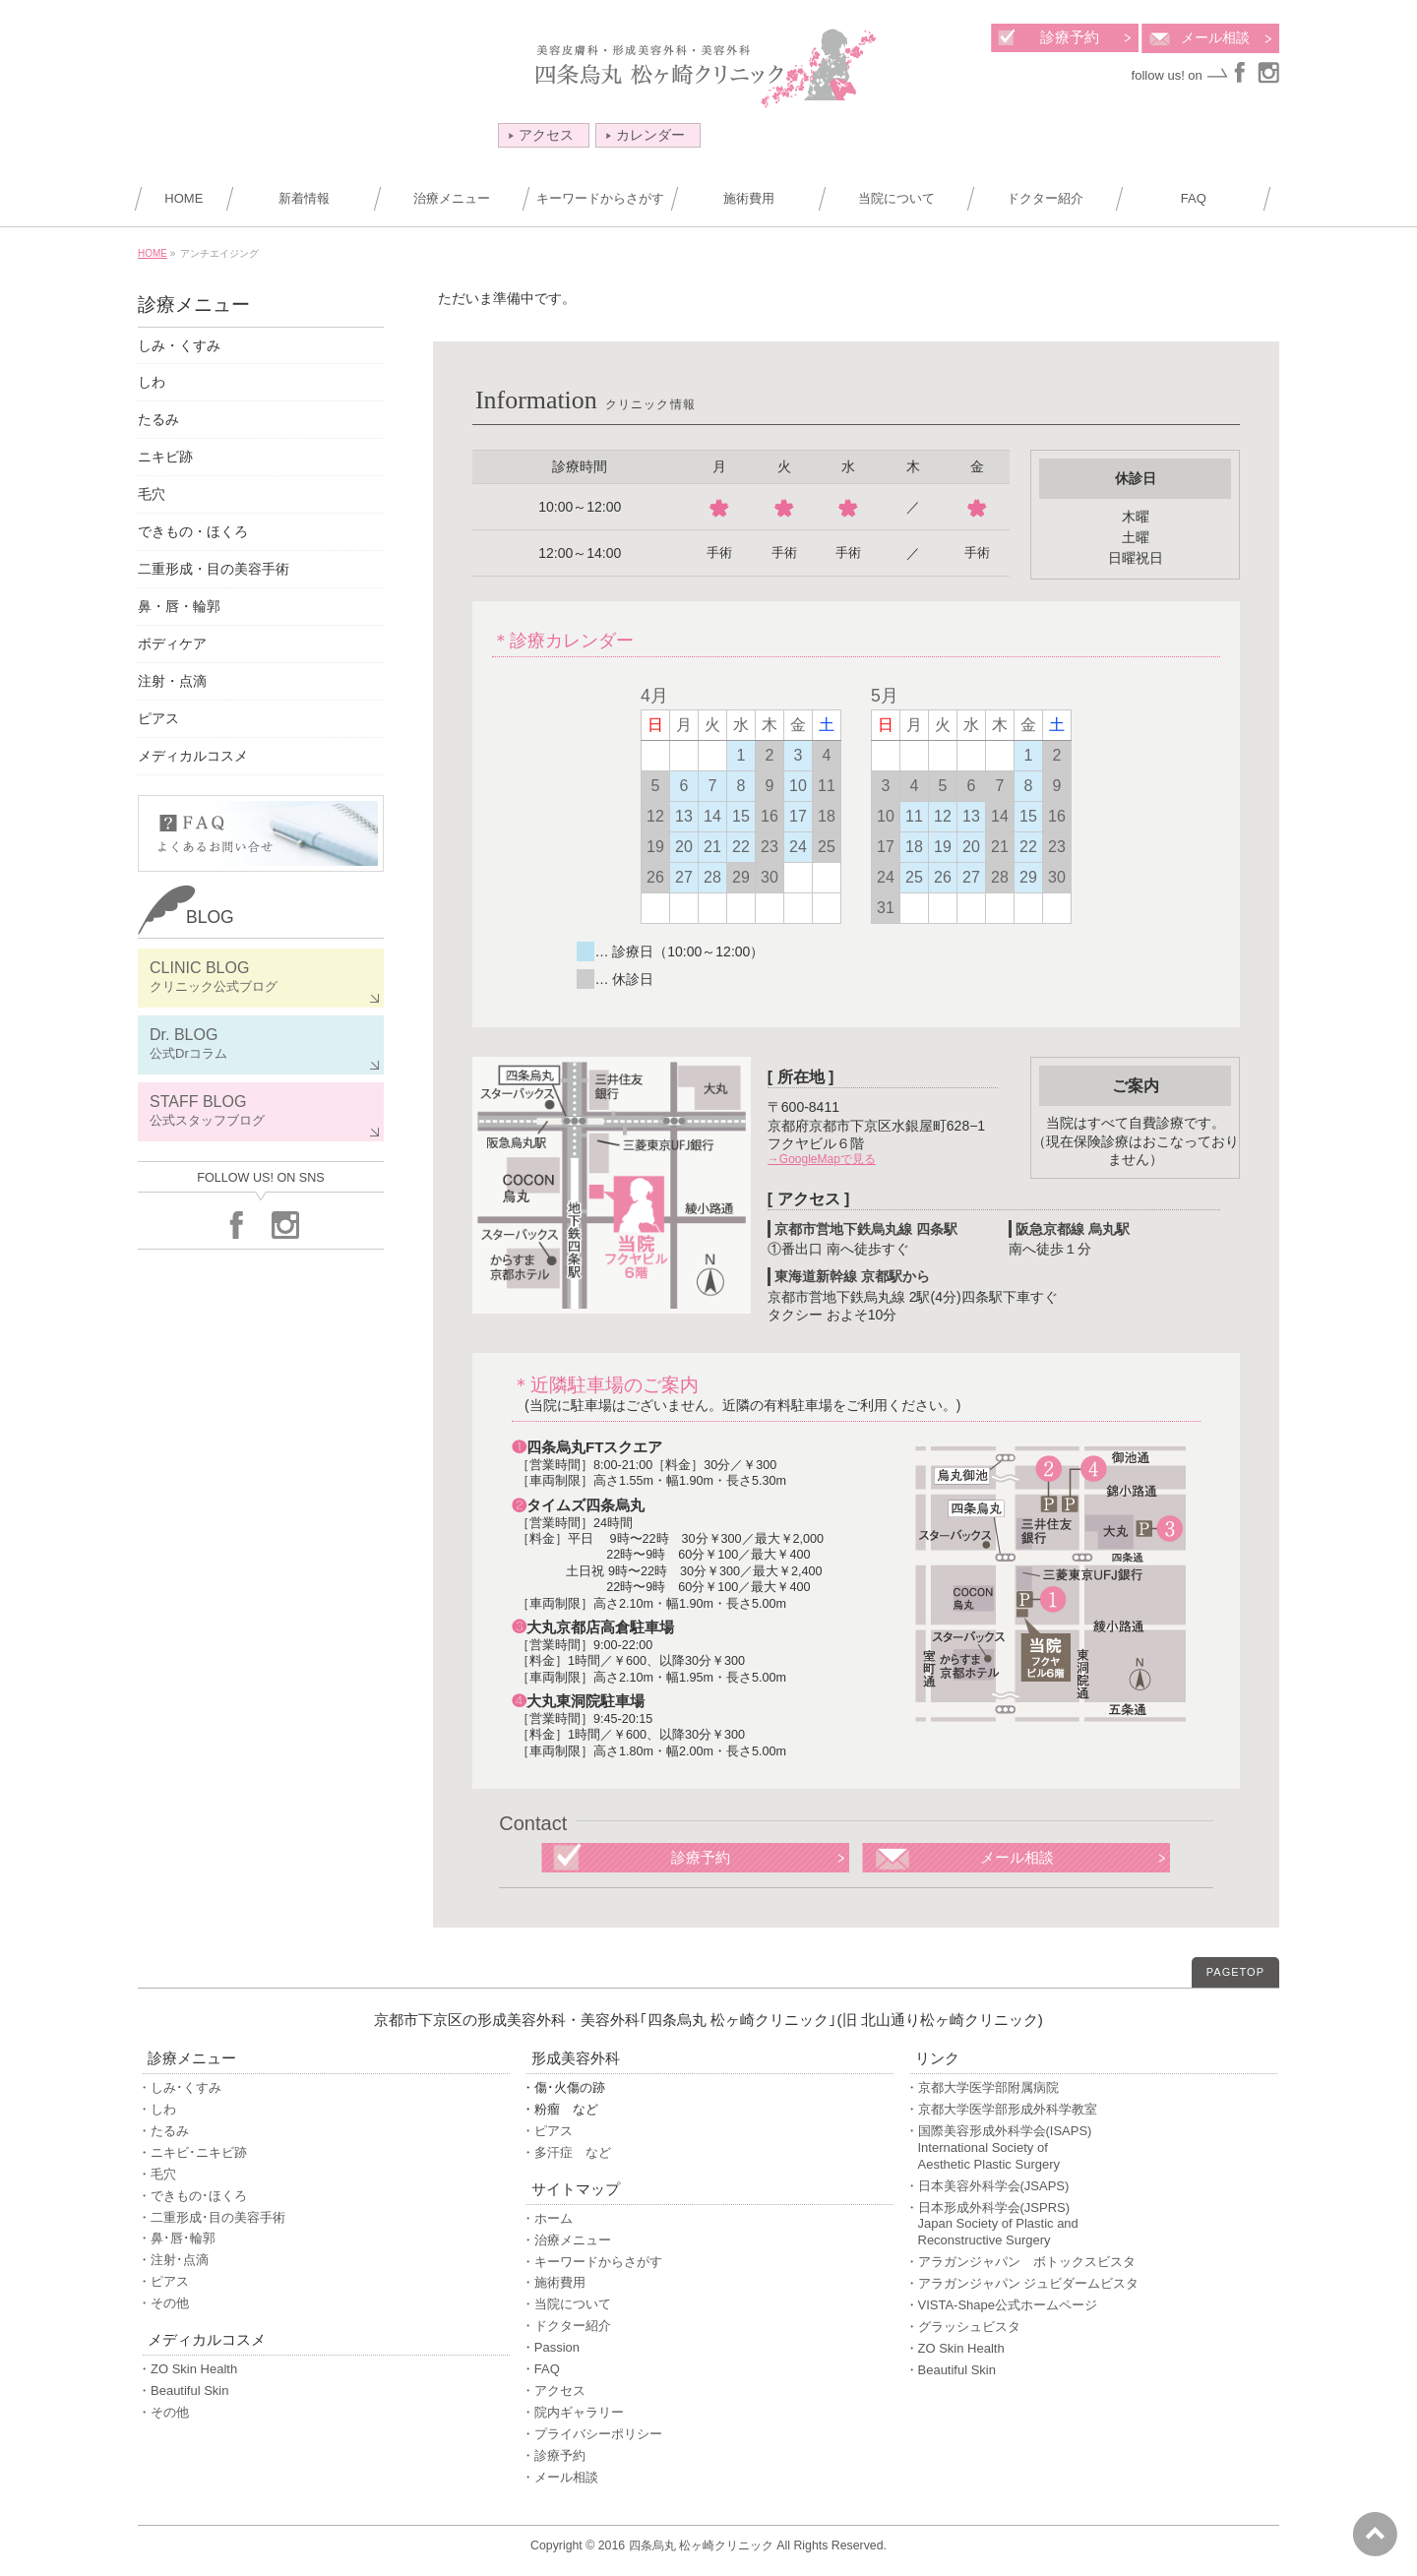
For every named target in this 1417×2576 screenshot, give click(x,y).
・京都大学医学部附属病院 (982, 2087)
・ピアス (163, 2281)
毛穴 (151, 494)
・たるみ (163, 2130)
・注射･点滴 (173, 2259)
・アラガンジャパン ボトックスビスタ (1020, 2261)
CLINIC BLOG (261, 977)
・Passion (551, 2347)
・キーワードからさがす (592, 2261)
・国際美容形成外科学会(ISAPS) (1091, 2148)
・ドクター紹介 (566, 2325)
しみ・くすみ (179, 345)
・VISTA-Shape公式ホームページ (1001, 2305)
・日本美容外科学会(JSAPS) (987, 2185)
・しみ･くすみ (179, 2087)
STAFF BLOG (261, 1111)
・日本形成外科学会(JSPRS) (1091, 2225)
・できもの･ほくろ (192, 2195)
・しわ (157, 2109)
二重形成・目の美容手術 (213, 569)
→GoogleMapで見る (822, 1159)
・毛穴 (157, 2174)
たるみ (158, 419)
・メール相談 (560, 2477)
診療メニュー (194, 304)
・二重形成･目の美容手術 (211, 2217)
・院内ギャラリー (573, 2412)
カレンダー (645, 135)
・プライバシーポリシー (592, 2433)
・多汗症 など (566, 2152)
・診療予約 (553, 2455)
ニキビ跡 (165, 456)
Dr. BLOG (261, 1044)
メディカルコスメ (193, 756)
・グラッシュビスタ (962, 2326)
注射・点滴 (172, 681)
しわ (151, 382)
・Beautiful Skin (183, 2390)
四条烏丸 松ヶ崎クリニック (701, 2545)
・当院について (566, 2304)
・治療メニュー (566, 2240)
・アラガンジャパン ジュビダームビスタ (1022, 2283)
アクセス (541, 135)
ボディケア (172, 643)
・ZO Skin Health (187, 2368)
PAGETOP (1235, 1972)
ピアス (158, 718)
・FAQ (541, 2368)
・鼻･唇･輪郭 (177, 2238)
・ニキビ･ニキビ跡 (192, 2152)
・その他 (163, 2303)
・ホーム (547, 2218)
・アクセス (553, 2390)
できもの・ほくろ (193, 531)
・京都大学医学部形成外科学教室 (1001, 2109)
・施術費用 (553, 2282)
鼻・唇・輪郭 (179, 606)
